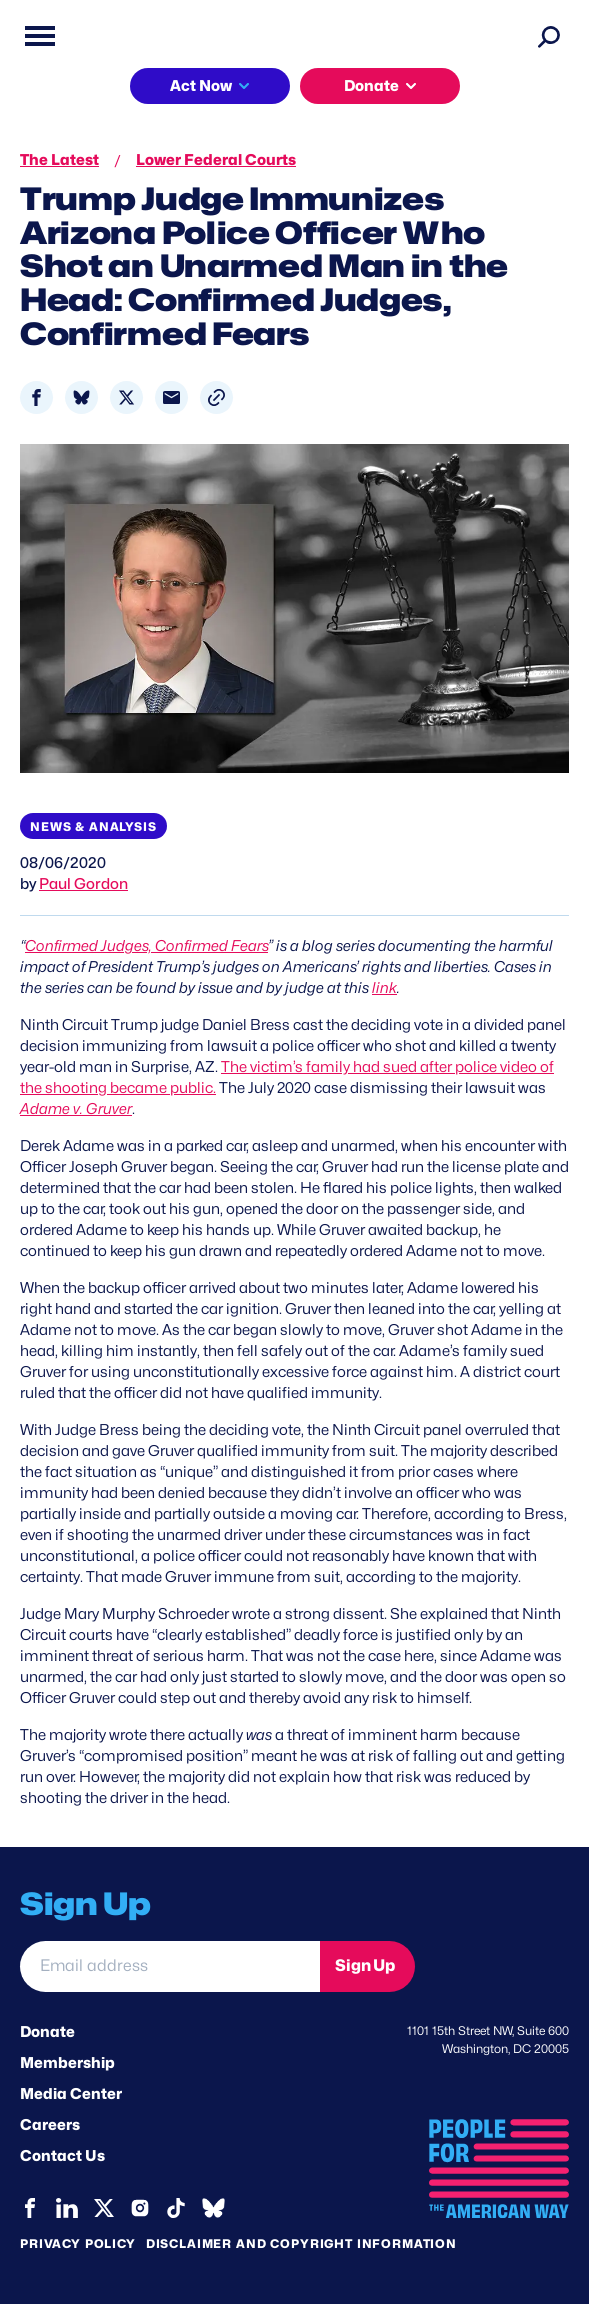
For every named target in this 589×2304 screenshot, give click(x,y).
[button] (216, 397)
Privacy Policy (78, 2243)
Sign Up (365, 1965)
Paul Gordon (83, 884)
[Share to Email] (171, 397)
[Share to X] (126, 397)
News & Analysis (93, 826)
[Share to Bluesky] (81, 397)
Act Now (201, 86)
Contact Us (62, 2156)
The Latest (59, 160)
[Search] (549, 36)
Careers (50, 2125)
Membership (67, 2063)
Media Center (71, 2094)
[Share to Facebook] (36, 397)
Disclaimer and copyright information (301, 2243)
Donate (371, 86)
